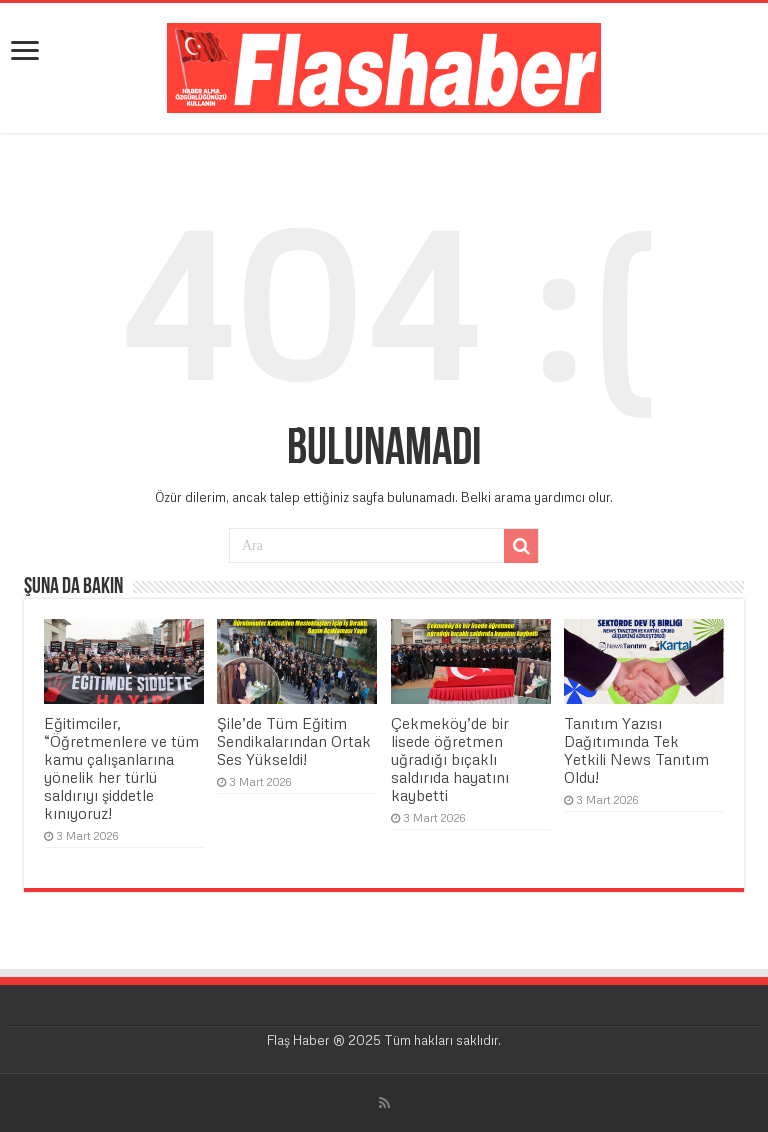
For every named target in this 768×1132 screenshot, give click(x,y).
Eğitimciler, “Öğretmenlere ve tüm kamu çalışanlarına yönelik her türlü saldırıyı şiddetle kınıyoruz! (121, 768)
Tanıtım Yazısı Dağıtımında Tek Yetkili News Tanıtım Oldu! (636, 750)
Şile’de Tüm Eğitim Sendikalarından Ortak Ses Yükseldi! (294, 741)
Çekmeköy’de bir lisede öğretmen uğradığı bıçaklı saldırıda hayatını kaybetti (450, 759)
